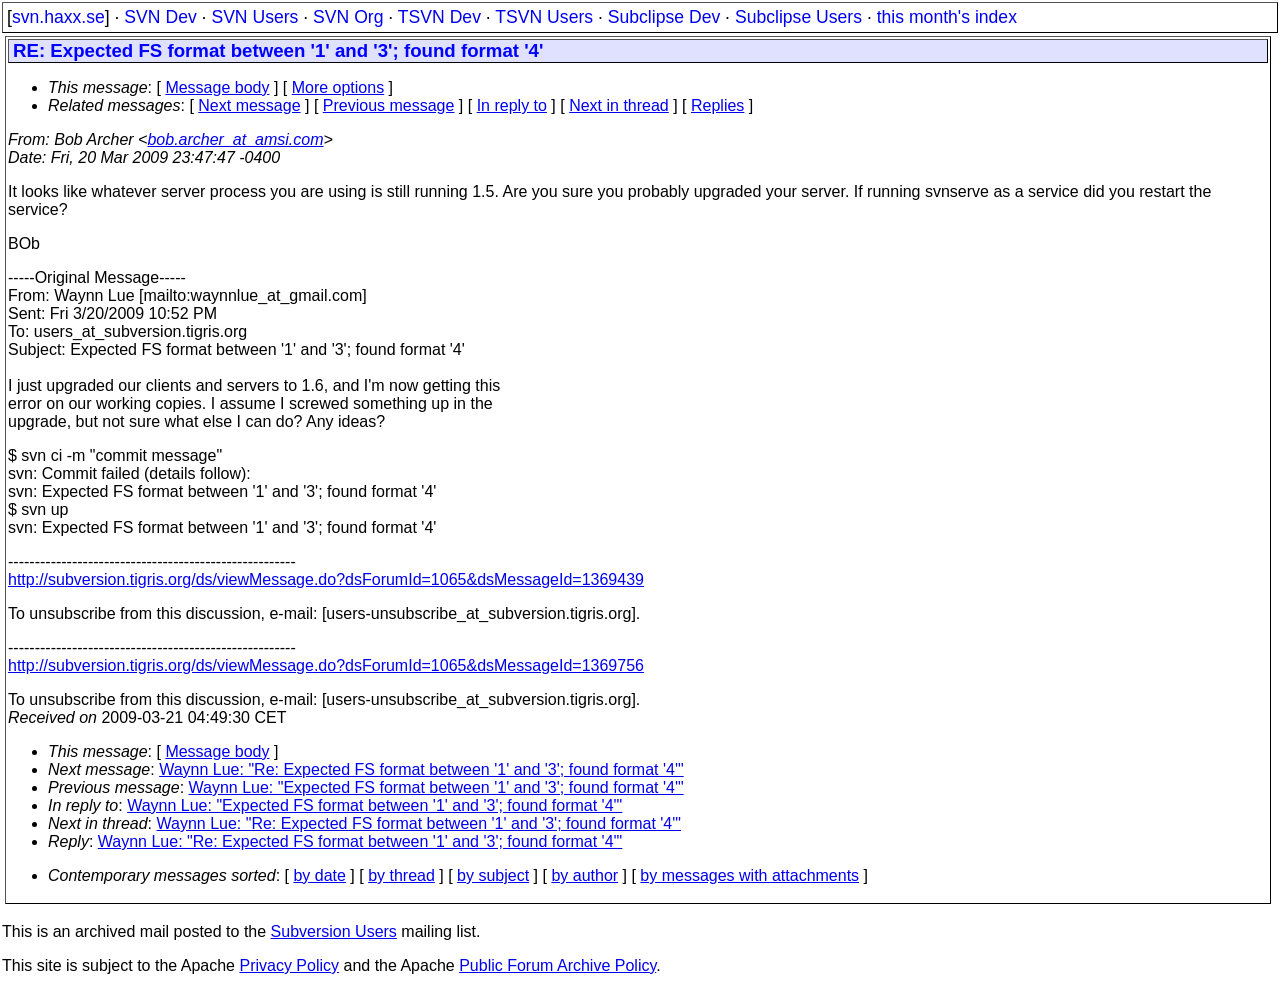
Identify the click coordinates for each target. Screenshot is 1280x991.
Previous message (389, 105)
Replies (717, 105)
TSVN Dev (439, 17)
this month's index (947, 17)
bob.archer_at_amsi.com (235, 139)
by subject (493, 875)
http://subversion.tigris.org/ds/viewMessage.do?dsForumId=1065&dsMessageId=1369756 (326, 665)
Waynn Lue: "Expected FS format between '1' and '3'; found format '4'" (436, 787)
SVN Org (348, 17)
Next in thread (619, 105)
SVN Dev (160, 17)
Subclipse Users (798, 17)
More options (338, 87)
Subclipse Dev (664, 17)
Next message (249, 105)
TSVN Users (544, 17)
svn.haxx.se (58, 17)
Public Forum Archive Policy (557, 965)
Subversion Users (334, 931)
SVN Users (254, 17)
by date (319, 875)
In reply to (512, 105)
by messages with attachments (749, 875)
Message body (217, 87)
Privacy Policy (289, 965)
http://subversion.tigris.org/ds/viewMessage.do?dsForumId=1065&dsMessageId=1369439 (326, 579)
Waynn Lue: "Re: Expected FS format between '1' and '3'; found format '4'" (421, 769)
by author (584, 875)
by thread (401, 875)
